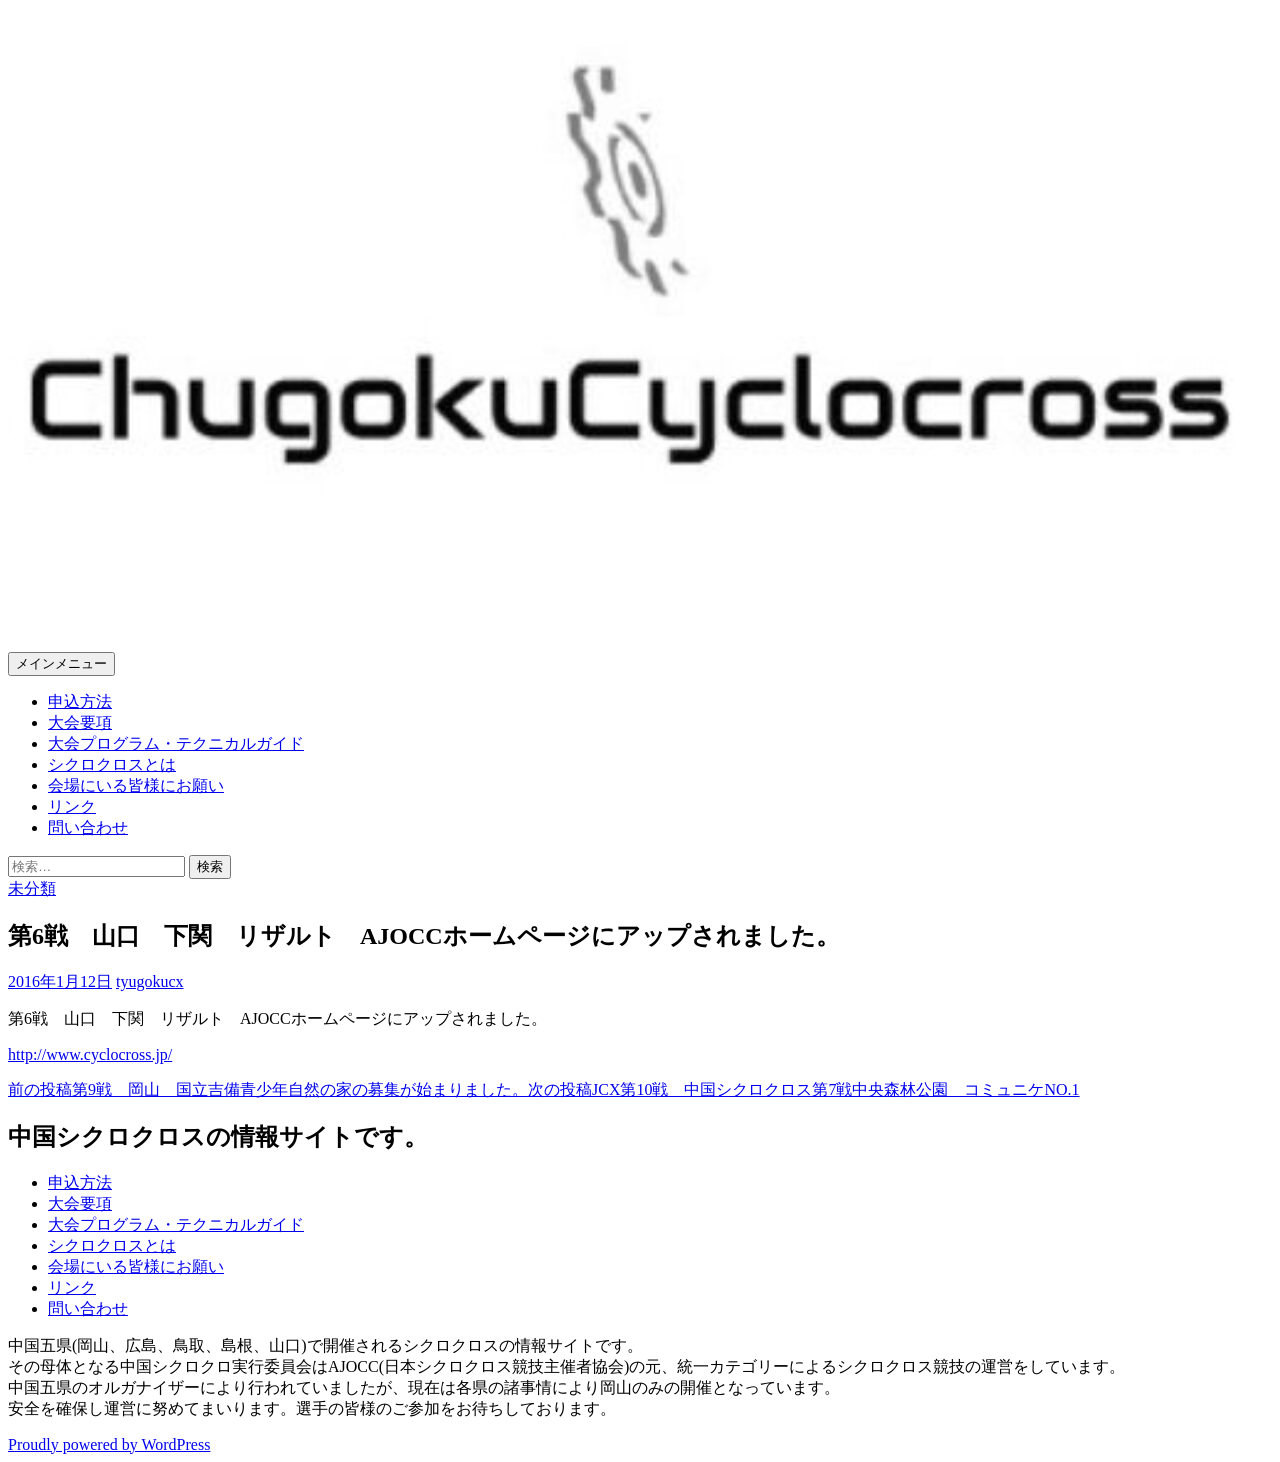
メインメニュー (61, 663)
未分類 (32, 888)
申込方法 (80, 701)
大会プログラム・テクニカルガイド (176, 743)
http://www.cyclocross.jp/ (90, 1054)
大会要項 (80, 722)
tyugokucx (150, 981)
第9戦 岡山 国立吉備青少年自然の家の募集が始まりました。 (268, 1089)
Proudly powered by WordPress (109, 1444)
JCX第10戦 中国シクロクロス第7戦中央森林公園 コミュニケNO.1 (804, 1089)
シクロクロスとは (112, 764)
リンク (72, 806)
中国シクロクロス (139, 607)
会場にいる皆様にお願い (136, 785)
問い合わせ (88, 827)
